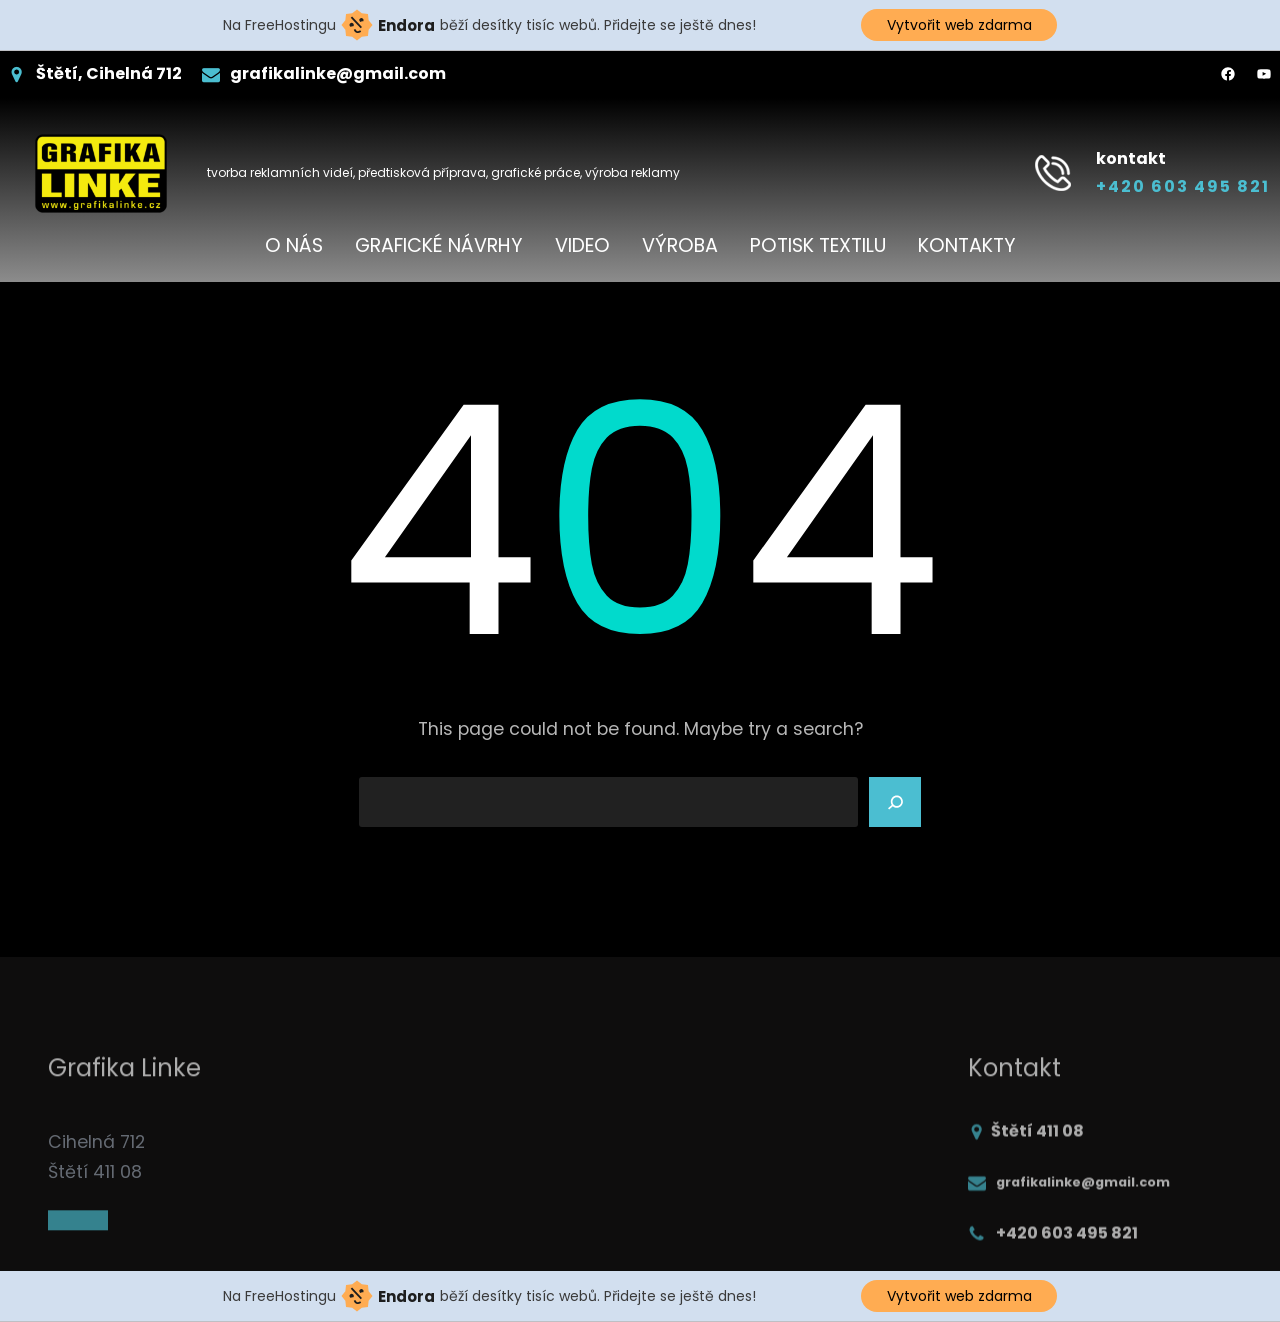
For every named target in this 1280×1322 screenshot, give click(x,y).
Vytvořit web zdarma (959, 25)
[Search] (895, 802)
